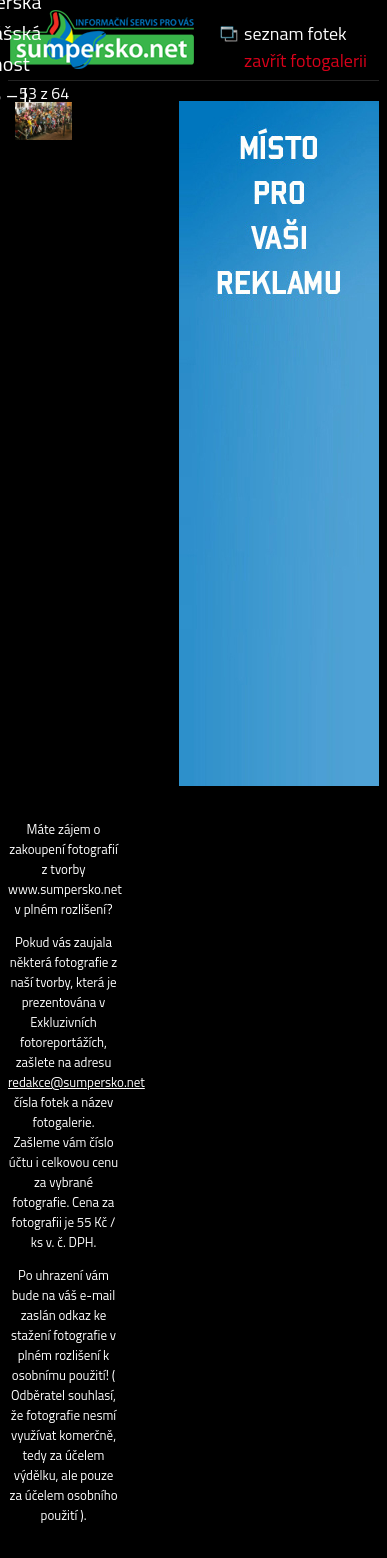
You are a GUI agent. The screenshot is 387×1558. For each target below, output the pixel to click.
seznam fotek (295, 33)
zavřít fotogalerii (305, 60)
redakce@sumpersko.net (76, 1082)
